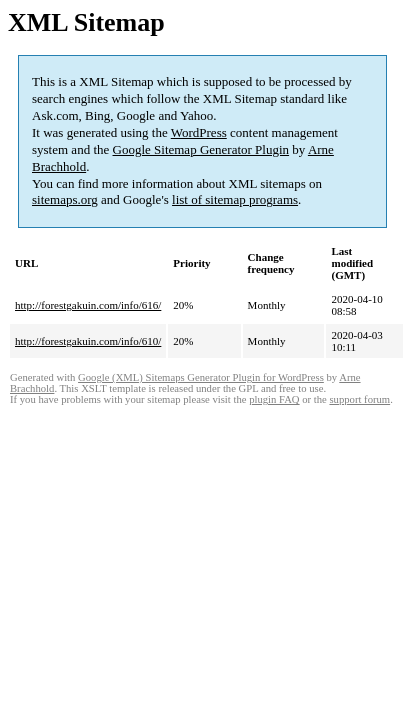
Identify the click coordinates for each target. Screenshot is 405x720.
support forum (359, 399)
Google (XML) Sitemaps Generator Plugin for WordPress (201, 377)
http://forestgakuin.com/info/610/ (88, 341)
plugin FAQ (274, 399)
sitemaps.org (65, 199)
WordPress (199, 132)
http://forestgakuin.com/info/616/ (88, 305)
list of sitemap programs (235, 199)
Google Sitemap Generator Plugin (201, 149)
